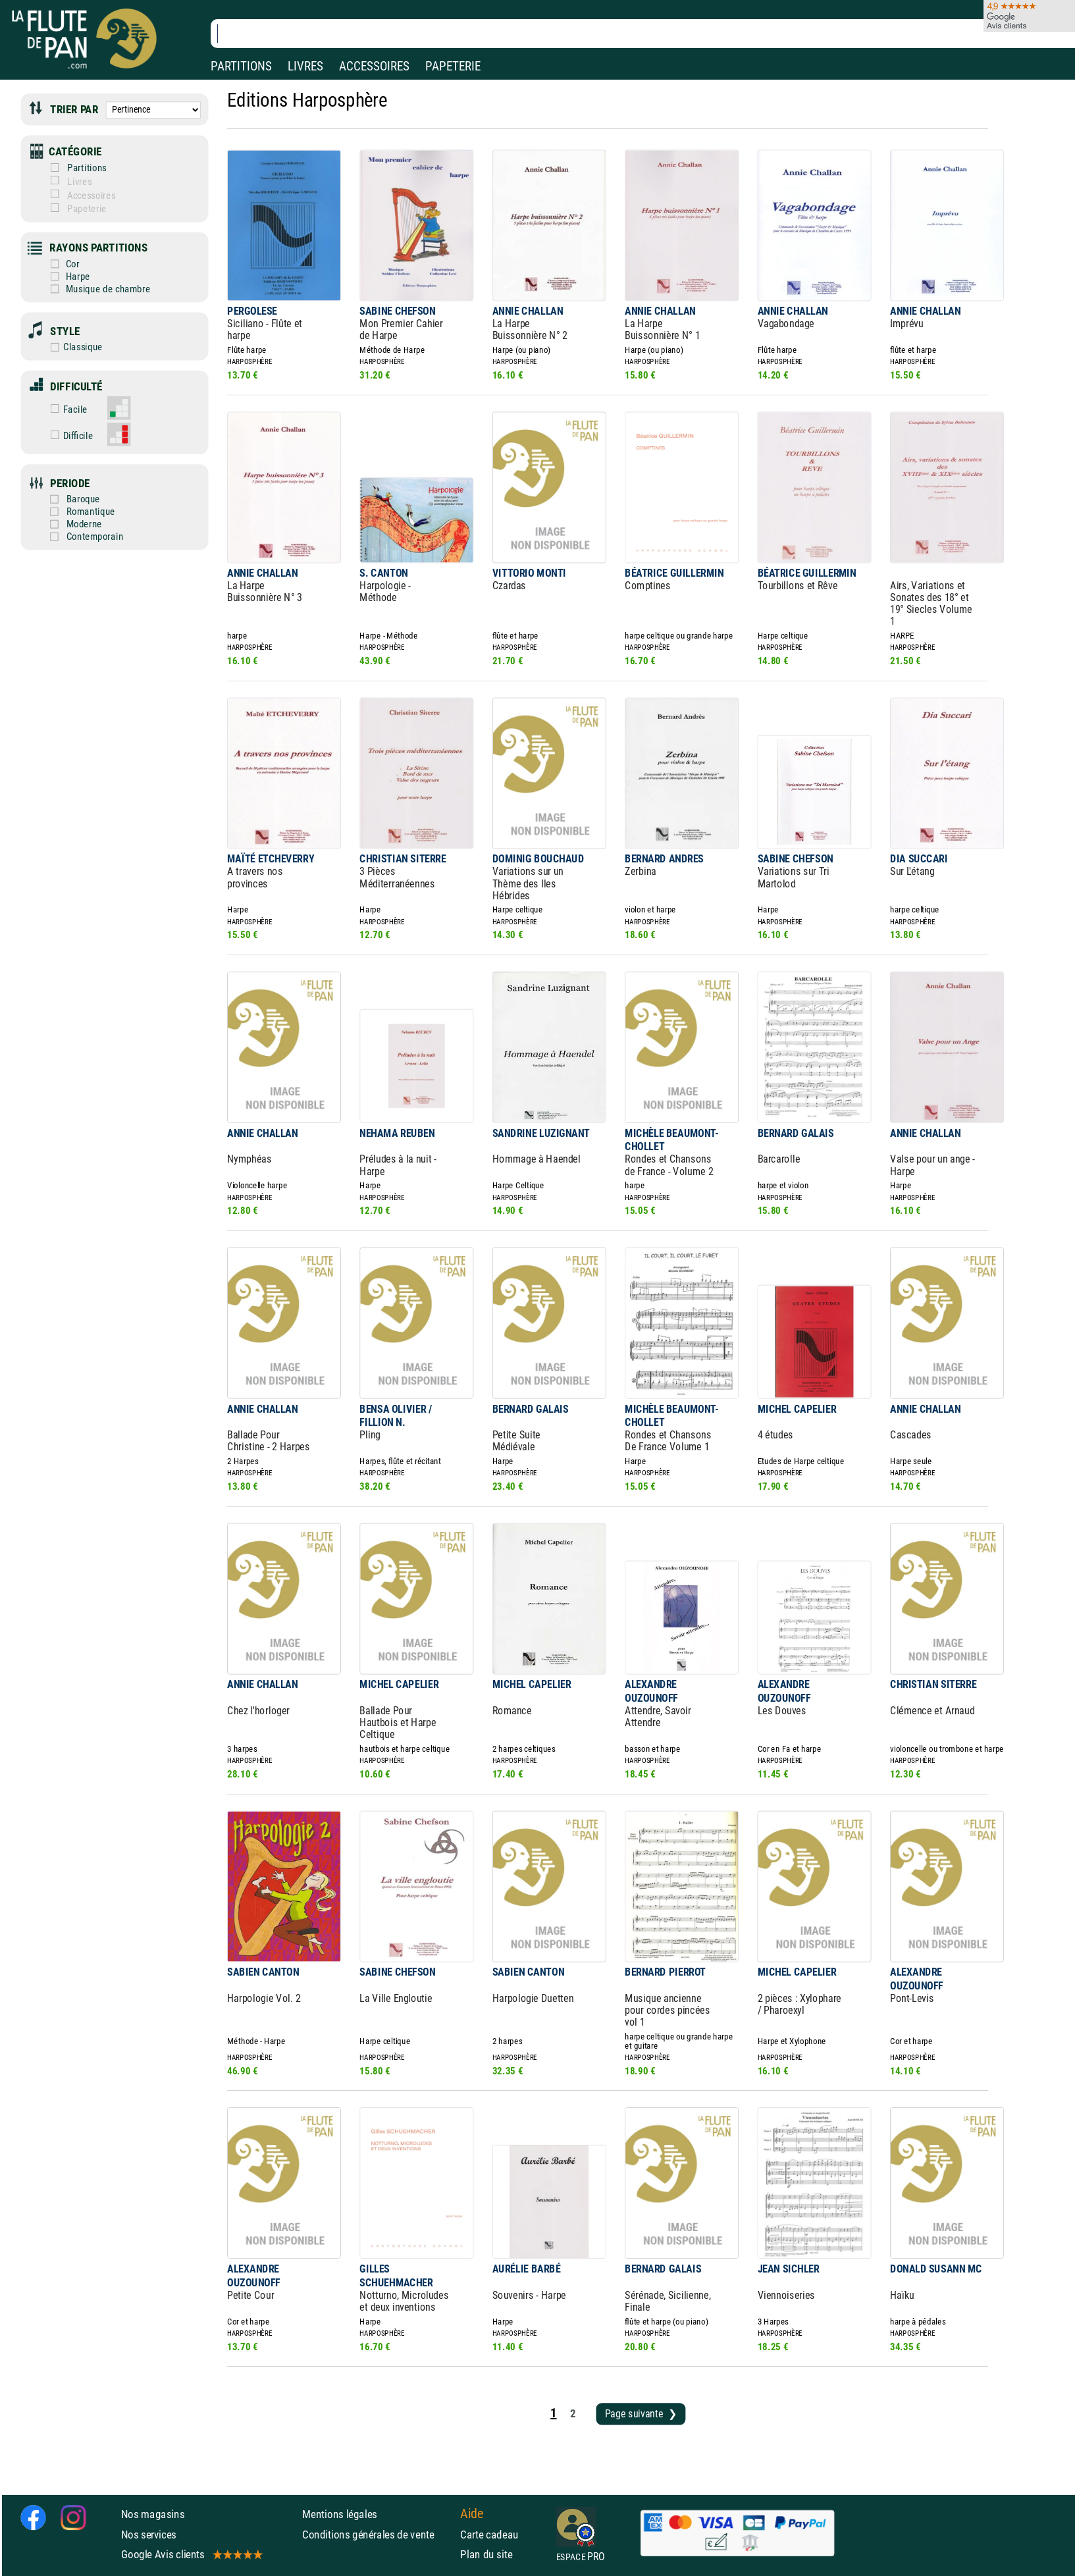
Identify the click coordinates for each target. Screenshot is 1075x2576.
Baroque (73, 499)
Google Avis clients (191, 2554)
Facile (66, 409)
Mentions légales (339, 2514)
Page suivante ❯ (640, 2413)
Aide (471, 2513)
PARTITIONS (241, 66)
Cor (50, 264)
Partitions (78, 168)
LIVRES (305, 66)
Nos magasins (153, 2514)
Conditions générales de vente (378, 2533)
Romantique (81, 511)
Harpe (56, 276)
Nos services (149, 2533)
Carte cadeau (489, 2533)
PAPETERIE (453, 66)
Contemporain (85, 536)
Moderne (74, 524)
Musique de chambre (86, 289)
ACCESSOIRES (374, 66)
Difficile (68, 436)
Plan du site (486, 2554)
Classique (62, 347)
